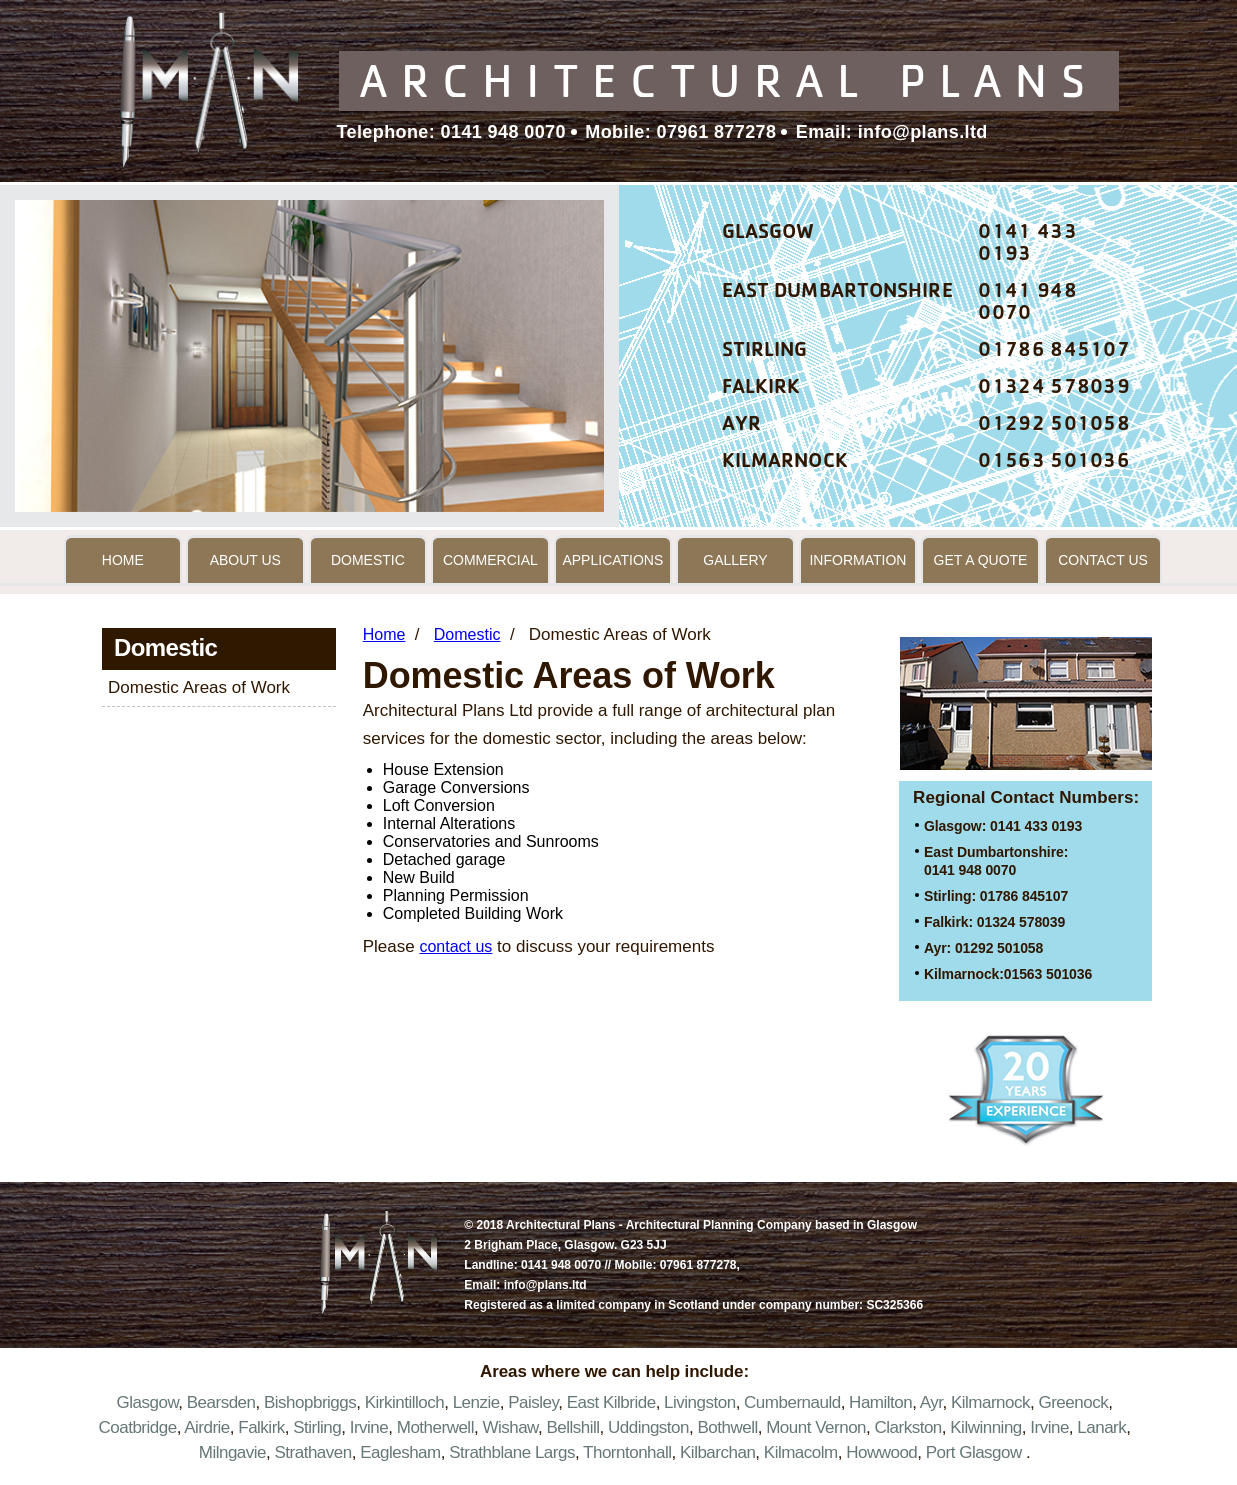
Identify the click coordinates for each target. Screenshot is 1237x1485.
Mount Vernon (816, 1427)
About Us (245, 560)
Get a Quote (981, 560)
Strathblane (489, 1452)
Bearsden (221, 1402)
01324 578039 (1054, 389)
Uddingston (648, 1427)
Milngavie (232, 1452)
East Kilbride (611, 1402)
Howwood (881, 1452)
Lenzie (476, 1402)
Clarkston (908, 1427)
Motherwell (435, 1427)
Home (123, 560)
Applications (612, 560)
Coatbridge (137, 1427)
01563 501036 (1054, 463)
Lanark (1101, 1427)
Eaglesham (400, 1452)
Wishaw (510, 1427)
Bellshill (572, 1427)
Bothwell (727, 1427)
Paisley (533, 1402)
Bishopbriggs (310, 1402)
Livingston (700, 1402)
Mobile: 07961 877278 (678, 132)
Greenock (1073, 1402)
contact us (455, 946)
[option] (309, 356)
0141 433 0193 (1027, 245)
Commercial (490, 560)
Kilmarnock (990, 1402)
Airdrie (207, 1427)
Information (857, 560)
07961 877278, (700, 1265)
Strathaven (312, 1452)
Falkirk (261, 1427)
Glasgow (148, 1402)
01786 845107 (1054, 352)
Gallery (735, 560)
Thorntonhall (627, 1452)
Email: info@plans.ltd (888, 132)
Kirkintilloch (404, 1402)
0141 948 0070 (1027, 304)
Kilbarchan (717, 1452)
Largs (555, 1452)
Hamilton (880, 1402)
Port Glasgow (974, 1452)
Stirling (317, 1427)
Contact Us (1103, 560)
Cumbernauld (792, 1402)
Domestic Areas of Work (199, 687)
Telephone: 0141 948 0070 (451, 132)
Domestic (368, 560)
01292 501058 (1054, 426)
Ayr (931, 1402)
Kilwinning (986, 1427)
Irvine (369, 1427)
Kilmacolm (801, 1452)
